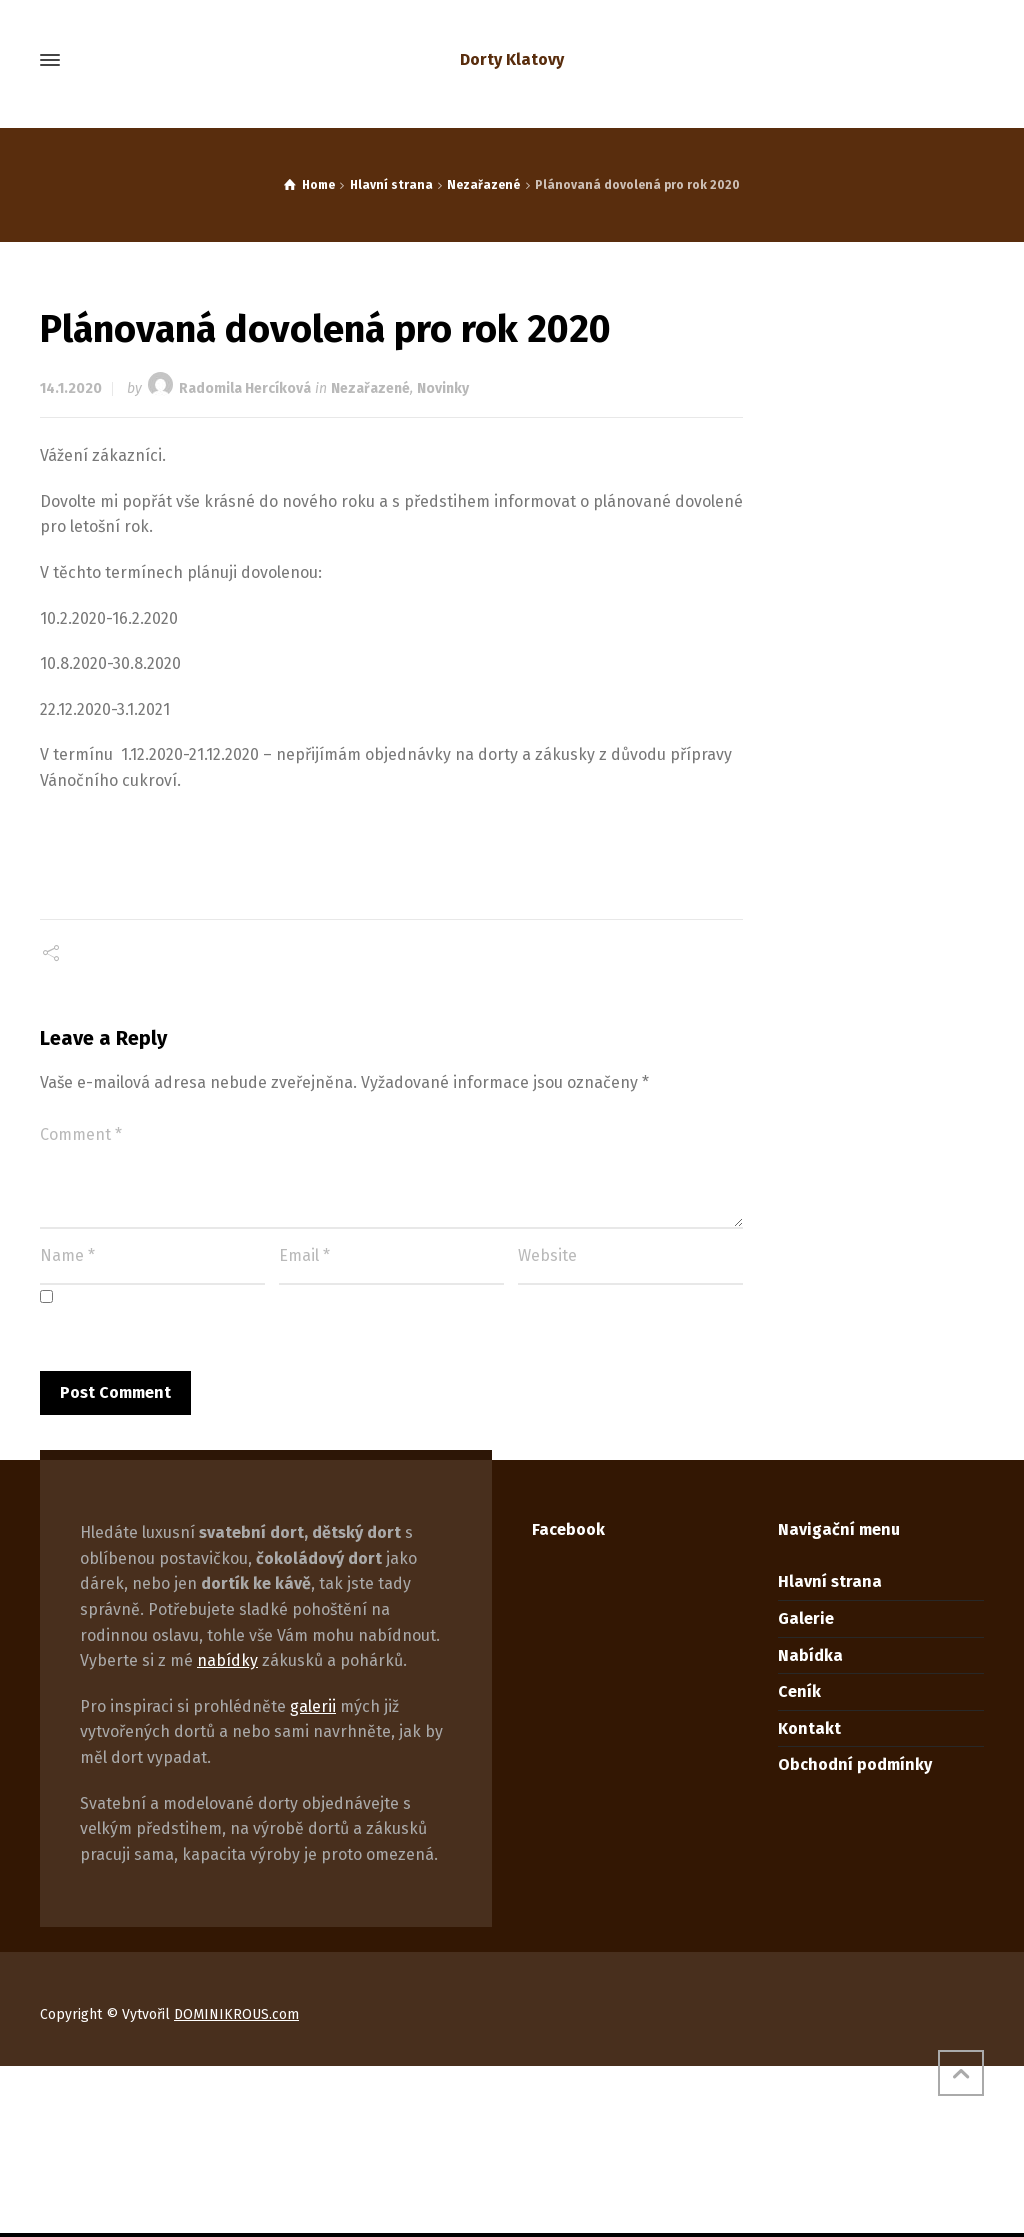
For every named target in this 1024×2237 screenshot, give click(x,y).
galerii (313, 1706)
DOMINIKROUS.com (236, 2014)
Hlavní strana (830, 1581)
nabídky (227, 1660)
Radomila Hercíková (245, 388)
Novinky (443, 388)
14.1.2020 (71, 388)
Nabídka (810, 1655)
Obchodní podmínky (855, 1764)
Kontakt (809, 1728)
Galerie (806, 1618)
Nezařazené (370, 388)
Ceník (799, 1691)
